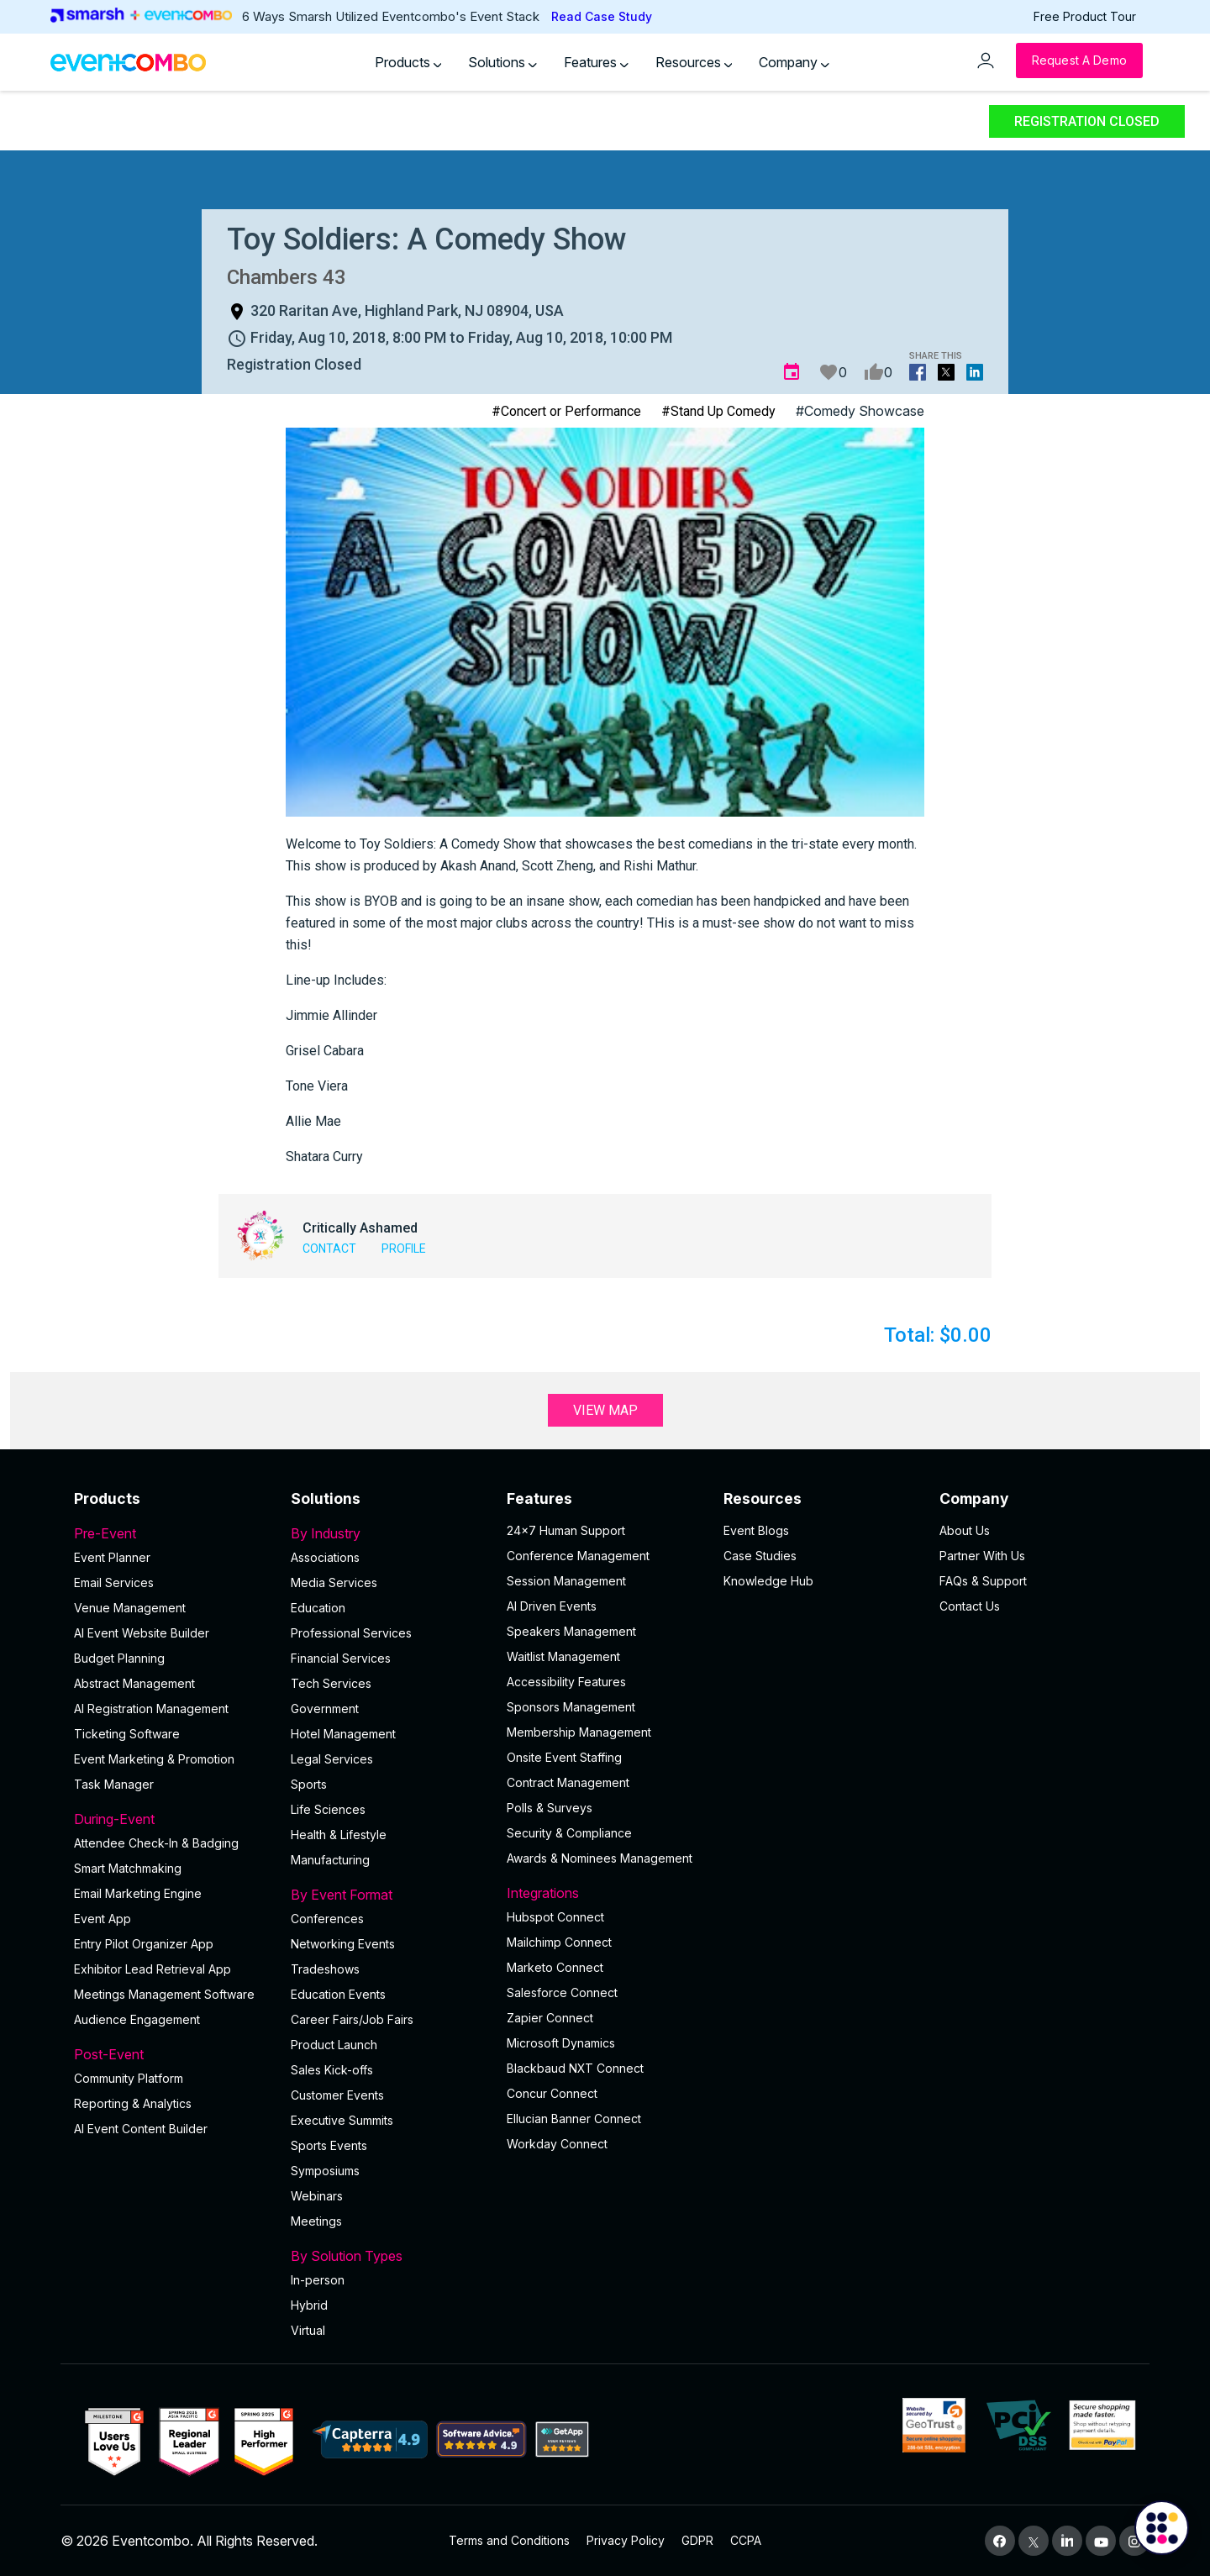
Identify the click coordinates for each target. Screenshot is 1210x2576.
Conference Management (578, 1555)
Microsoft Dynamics (561, 2043)
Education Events (338, 1994)
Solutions (502, 62)
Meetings (316, 2221)
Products (408, 62)
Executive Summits (342, 2120)
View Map (605, 1410)
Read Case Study (601, 16)
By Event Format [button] (389, 1894)
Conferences (327, 1918)
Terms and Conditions (509, 2540)
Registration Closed (1087, 121)
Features (596, 62)
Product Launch (334, 2044)
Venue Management (130, 1608)
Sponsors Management (571, 1707)
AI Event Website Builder (141, 1633)
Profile (403, 1248)
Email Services (114, 1582)
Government (325, 1708)
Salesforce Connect (562, 1992)
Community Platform (128, 2078)
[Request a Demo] (1079, 60)
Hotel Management (343, 1734)
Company (794, 62)
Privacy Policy (626, 2540)
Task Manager (114, 1784)
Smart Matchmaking (128, 1868)
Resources (694, 62)
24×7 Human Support (566, 1530)
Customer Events (337, 2095)
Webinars (317, 2196)
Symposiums (325, 2170)
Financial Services (341, 1658)
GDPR (697, 2540)
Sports (309, 1784)
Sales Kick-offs (332, 2070)
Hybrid (309, 2305)
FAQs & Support (983, 1581)
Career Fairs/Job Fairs (352, 2019)
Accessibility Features (566, 1681)
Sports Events (329, 2145)
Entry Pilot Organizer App (143, 1944)
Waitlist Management (563, 1656)
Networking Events (343, 1944)
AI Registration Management (151, 1708)
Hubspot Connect (555, 1917)
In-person (318, 2280)
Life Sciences (328, 1809)
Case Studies (760, 1555)
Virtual (308, 2330)
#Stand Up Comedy (718, 411)
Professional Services (351, 1633)
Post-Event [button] (172, 2054)
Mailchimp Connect (559, 1942)
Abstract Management (134, 1683)
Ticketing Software (127, 1734)
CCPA (745, 2540)
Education (318, 1608)
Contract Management (568, 1782)
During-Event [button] (172, 1819)
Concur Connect (552, 2093)
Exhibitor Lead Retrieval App (152, 1969)
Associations (325, 1557)
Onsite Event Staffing (564, 1757)
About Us (964, 1530)
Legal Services (332, 1759)
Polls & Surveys (549, 1808)
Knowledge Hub (768, 1581)
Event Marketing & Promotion (154, 1759)
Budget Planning (119, 1658)
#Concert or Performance (566, 411)
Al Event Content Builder (141, 2128)
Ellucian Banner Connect (574, 2118)
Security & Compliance (569, 1833)
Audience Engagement (137, 2019)
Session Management (566, 1581)
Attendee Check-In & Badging (156, 1843)
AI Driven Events (552, 1606)
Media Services (334, 1582)
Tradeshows (325, 1969)
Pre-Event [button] (172, 1533)
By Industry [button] (389, 1533)
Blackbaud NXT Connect (575, 2068)
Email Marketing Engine (138, 1893)
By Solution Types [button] (389, 2255)
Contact (329, 1248)
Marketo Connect (555, 1967)
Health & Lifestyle (339, 1834)
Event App (102, 1918)
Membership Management (579, 1732)
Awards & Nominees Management (599, 1858)
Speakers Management (571, 1631)
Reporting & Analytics (133, 2103)
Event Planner (112, 1557)
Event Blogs (756, 1530)
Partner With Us (982, 1555)
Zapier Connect (550, 2018)
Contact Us (969, 1606)
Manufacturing (330, 1860)
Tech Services (331, 1683)
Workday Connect (557, 2144)
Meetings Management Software (164, 1994)
